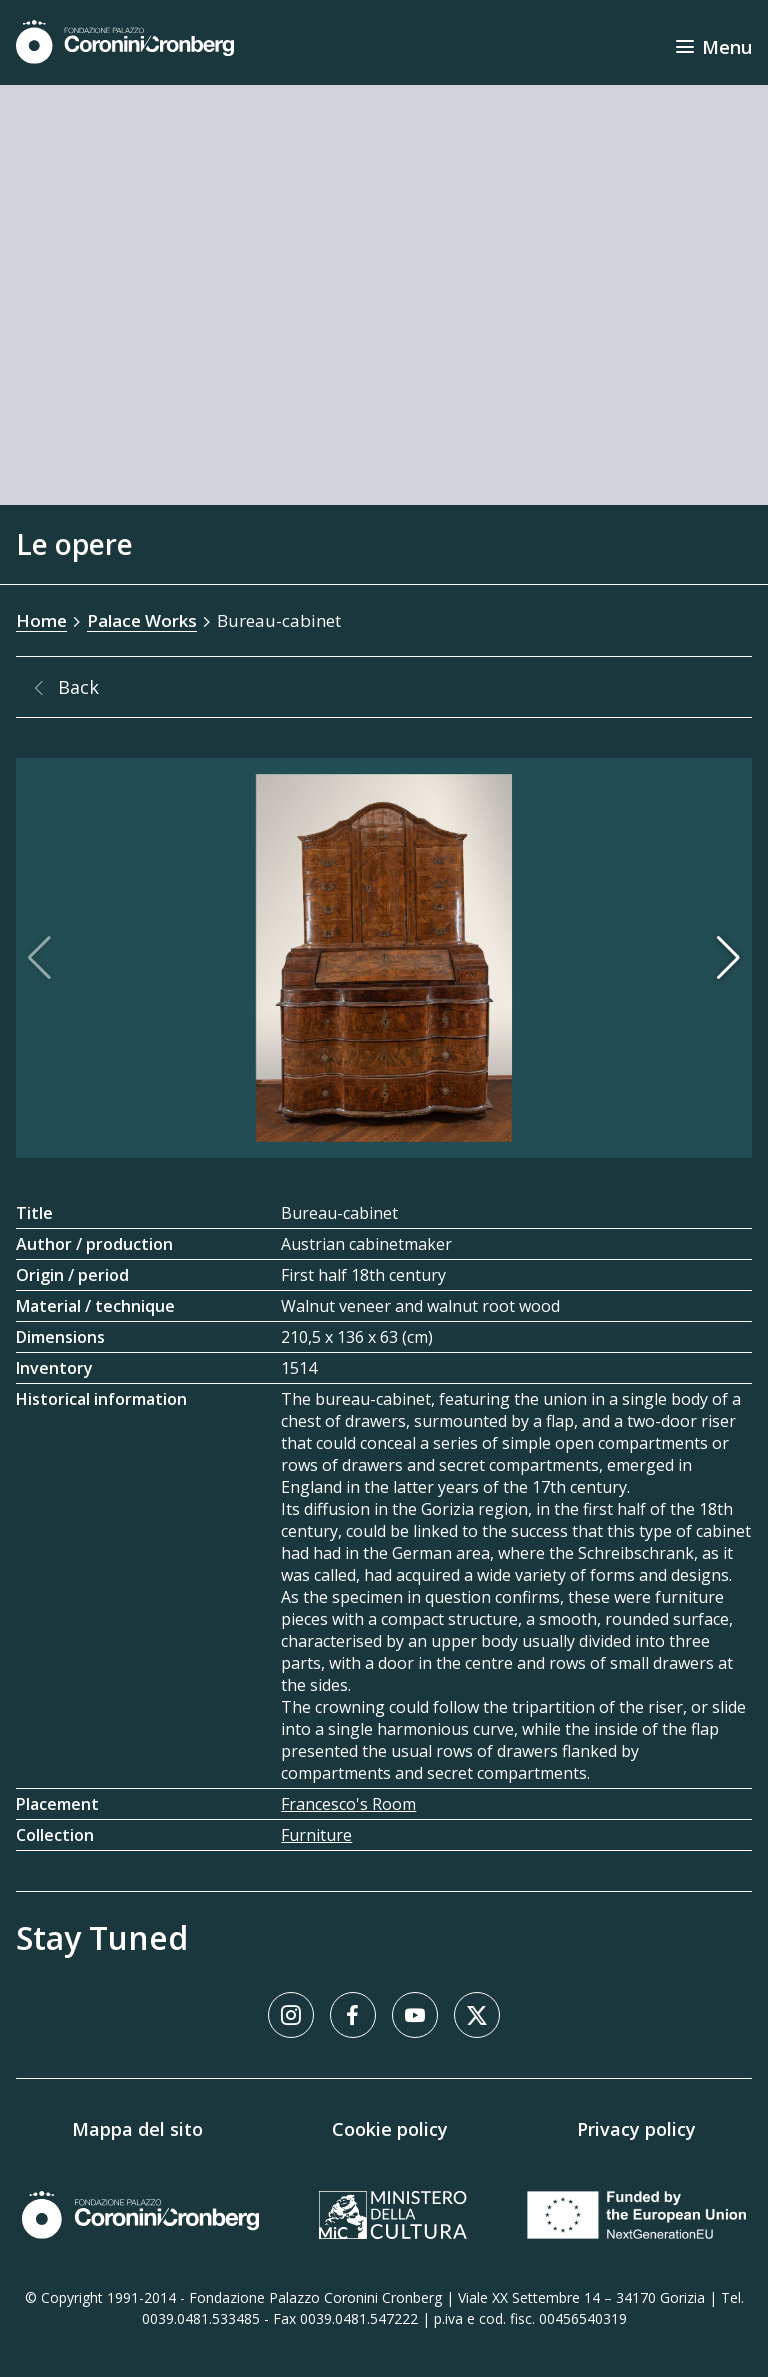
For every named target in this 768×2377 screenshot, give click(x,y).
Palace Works (142, 620)
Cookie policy (390, 2129)
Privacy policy (636, 2129)
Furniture (316, 1835)
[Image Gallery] (384, 958)
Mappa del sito (137, 2129)
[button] (728, 958)
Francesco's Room (348, 1804)
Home (41, 620)
